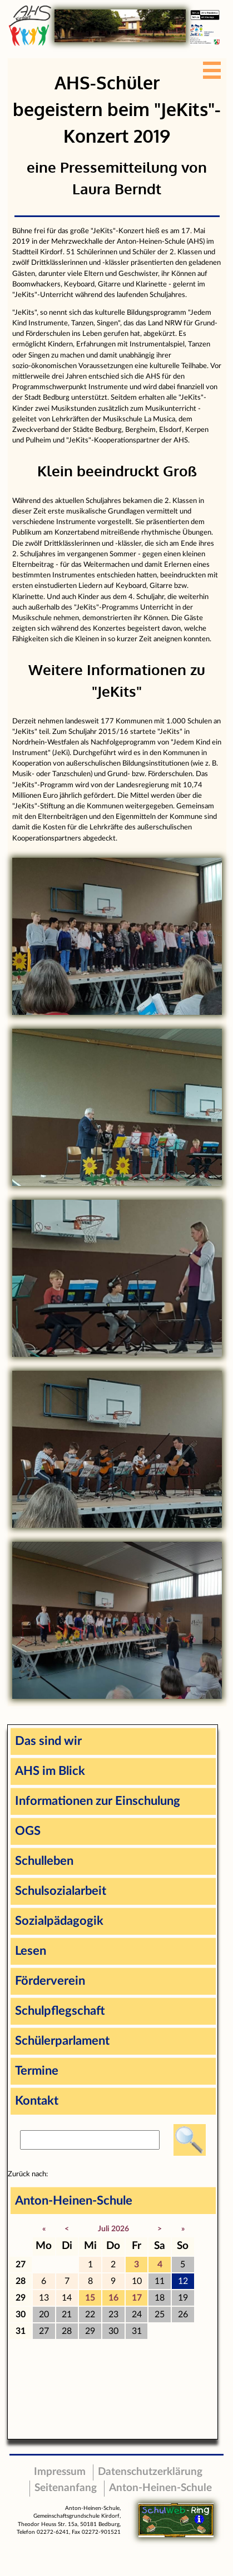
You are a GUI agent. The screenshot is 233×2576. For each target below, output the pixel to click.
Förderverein (50, 1981)
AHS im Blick (50, 1771)
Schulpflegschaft (60, 2011)
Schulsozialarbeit (60, 1891)
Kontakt (36, 2101)
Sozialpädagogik (59, 1921)
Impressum (60, 2472)
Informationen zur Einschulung (97, 1801)
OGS (28, 1831)
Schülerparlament (62, 2041)
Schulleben (44, 1861)
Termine (36, 2071)
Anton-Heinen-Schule (73, 2201)
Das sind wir (48, 1741)
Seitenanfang (65, 2488)
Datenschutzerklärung (150, 2472)
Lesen (30, 1951)
